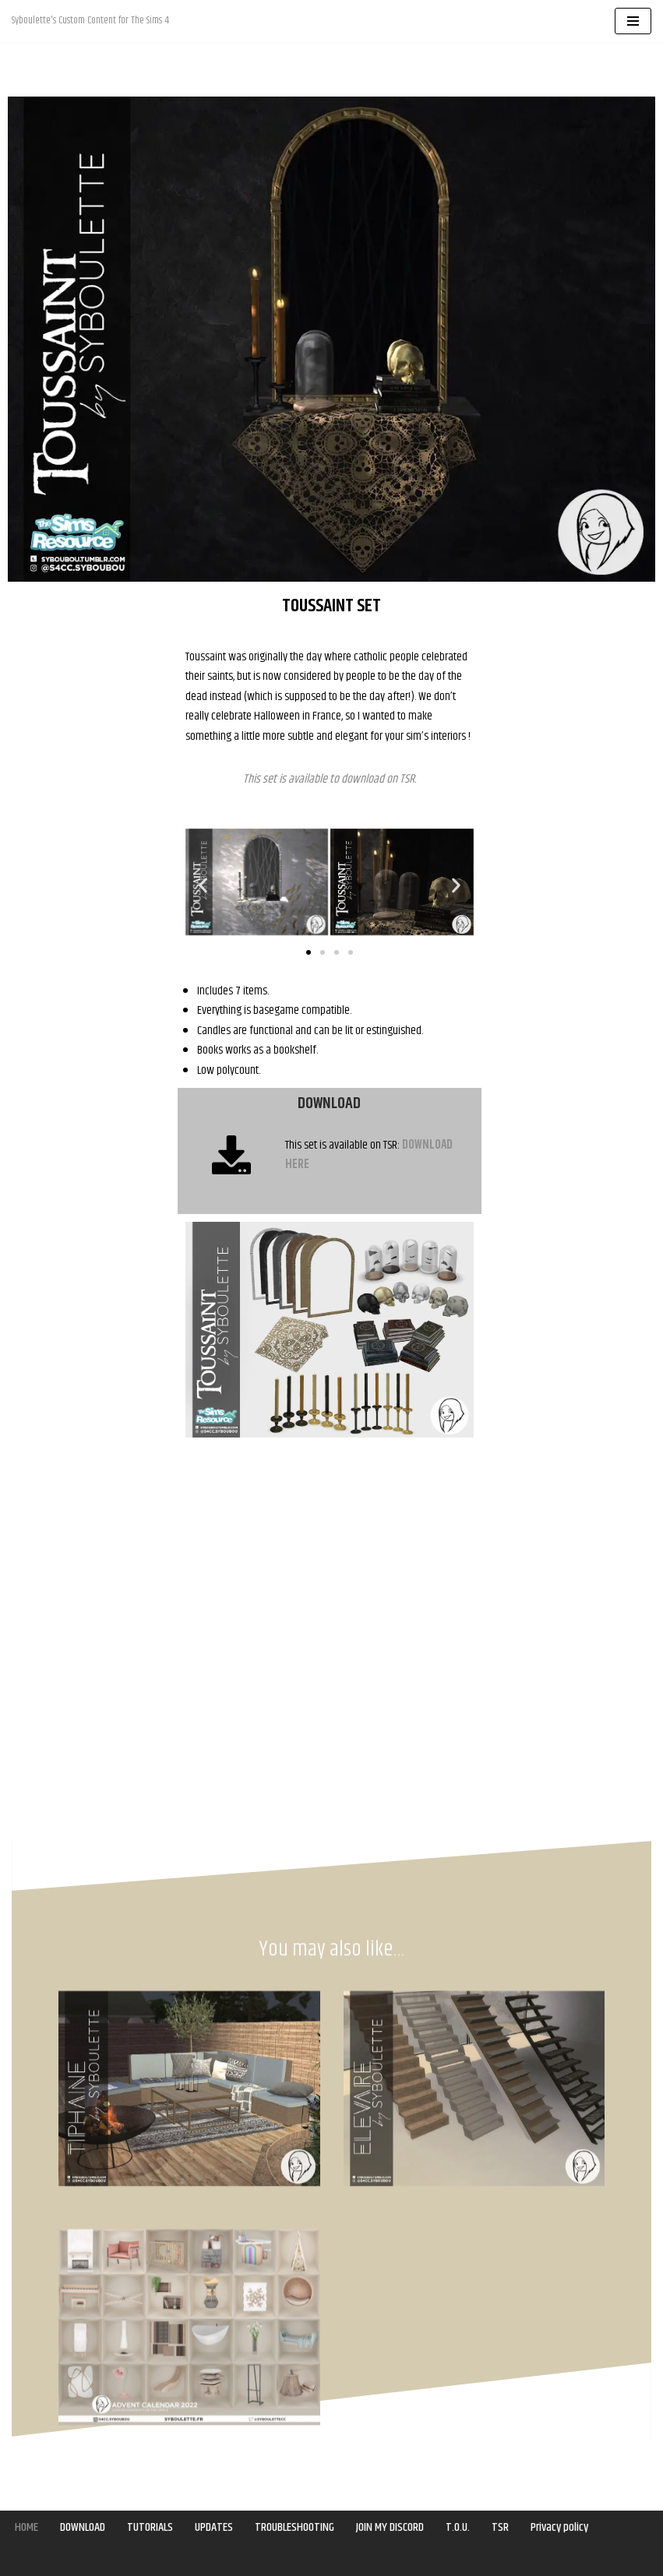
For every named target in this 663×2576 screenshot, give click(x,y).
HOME (27, 2527)
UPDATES (215, 2527)
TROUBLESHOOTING (295, 2527)
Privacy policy (561, 2527)
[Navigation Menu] (633, 21)
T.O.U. (459, 2527)
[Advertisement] (89, 873)
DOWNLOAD (83, 2527)
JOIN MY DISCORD (391, 2527)
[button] (203, 886)
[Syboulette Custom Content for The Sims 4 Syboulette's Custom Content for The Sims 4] (90, 21)
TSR (407, 780)
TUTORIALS (151, 2527)
